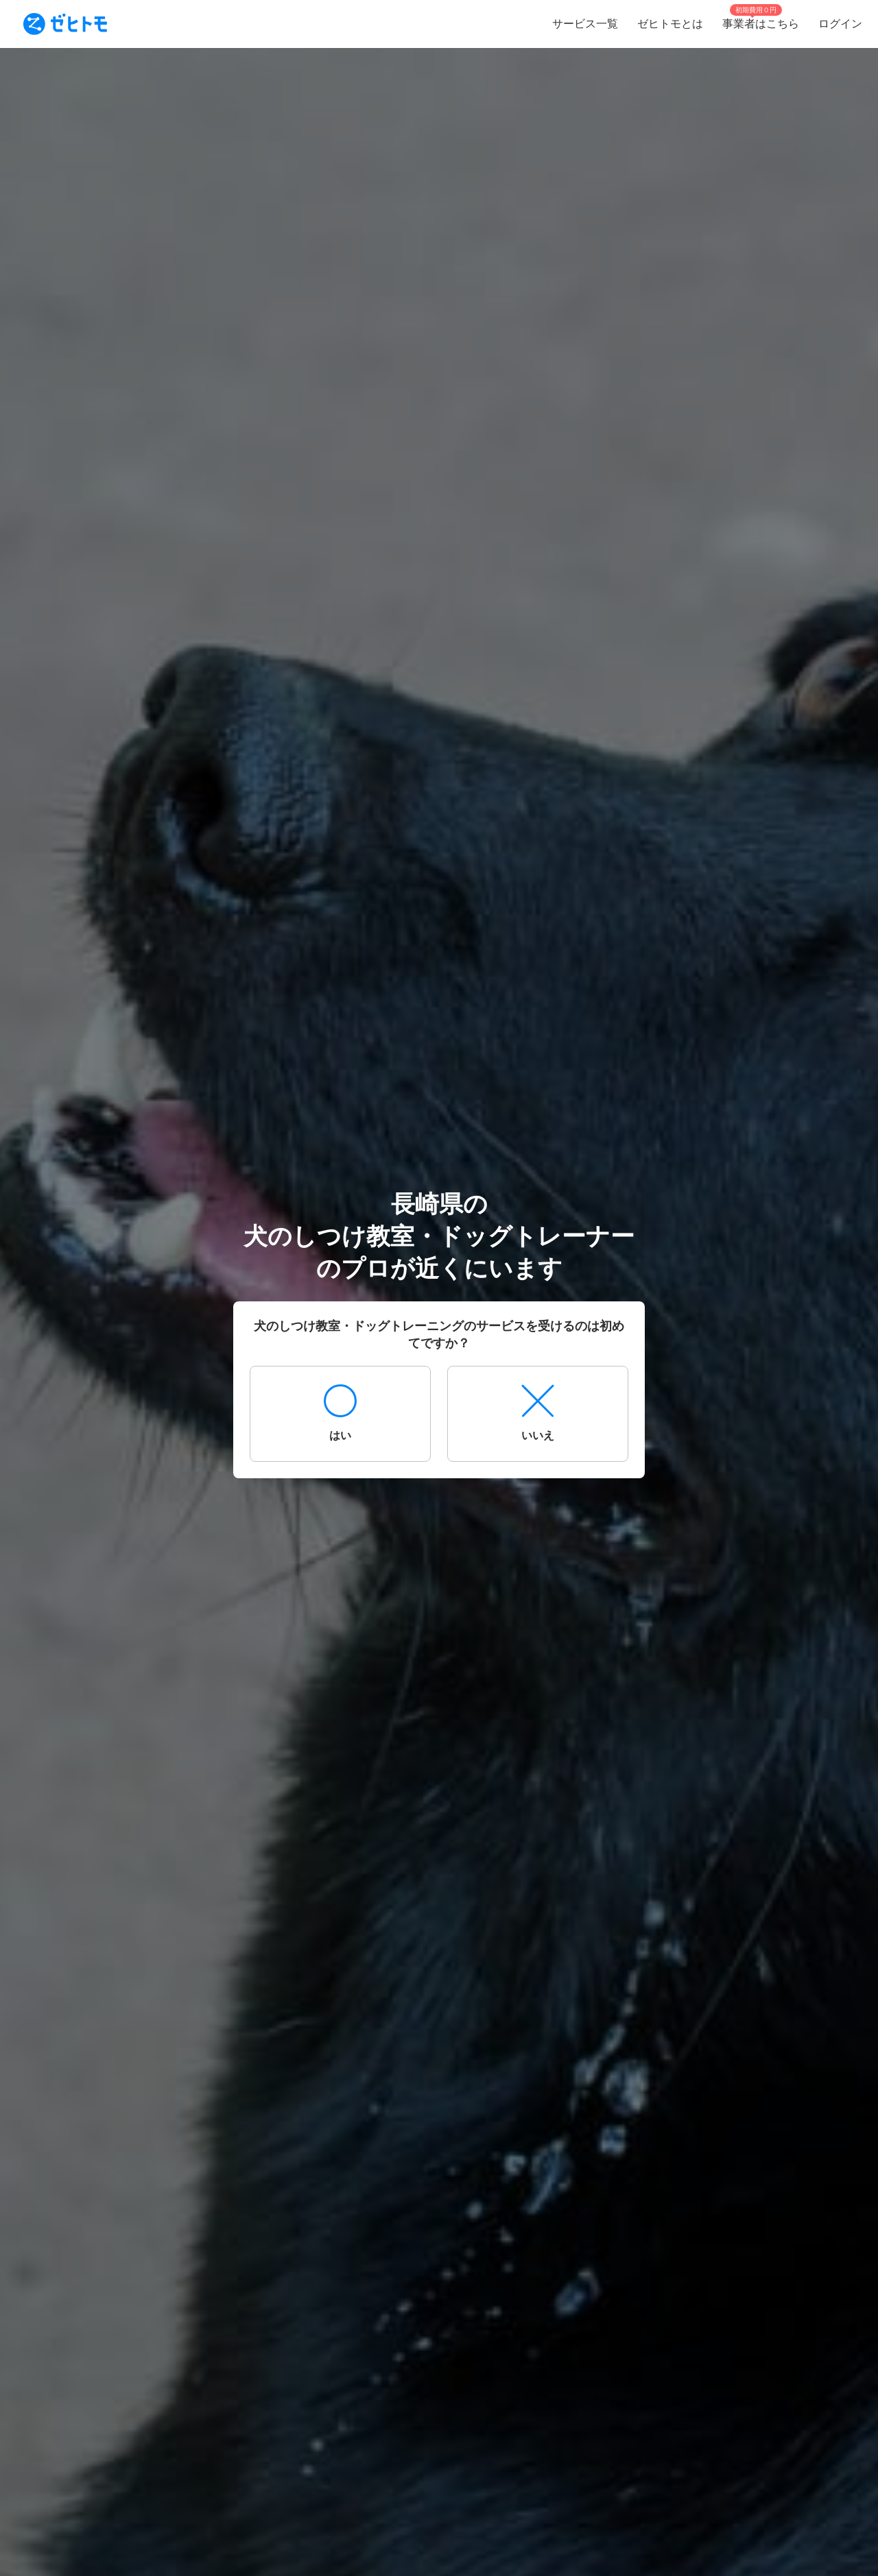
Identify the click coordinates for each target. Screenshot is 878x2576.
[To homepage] (65, 24)
